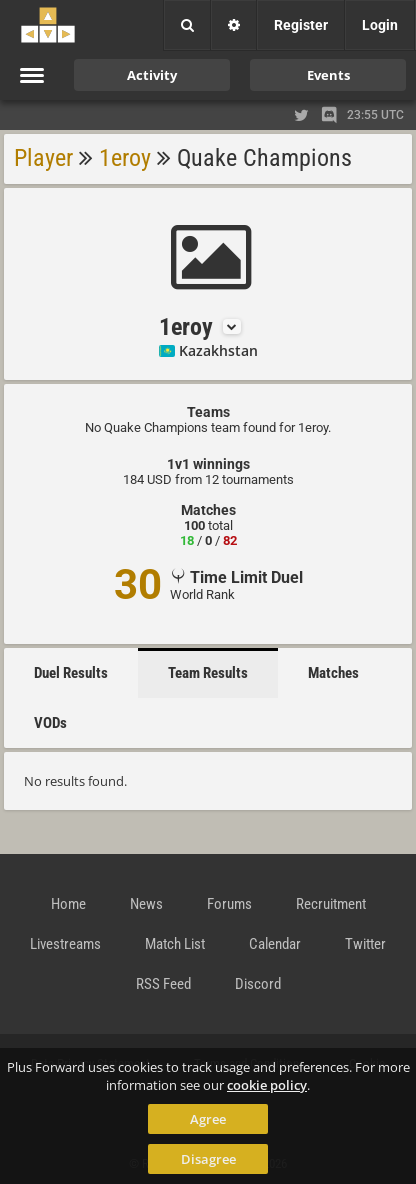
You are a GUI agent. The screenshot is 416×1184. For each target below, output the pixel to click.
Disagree (208, 1159)
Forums (229, 904)
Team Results (208, 673)
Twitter (365, 944)
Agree (208, 1119)
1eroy (125, 158)
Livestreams (65, 944)
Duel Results (71, 673)
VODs (50, 723)
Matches (333, 673)
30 (138, 584)
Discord (258, 984)
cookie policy (267, 1085)
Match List (175, 944)
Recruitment (331, 904)
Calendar (275, 944)
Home (68, 904)
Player (43, 158)
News (146, 904)
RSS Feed (163, 984)
